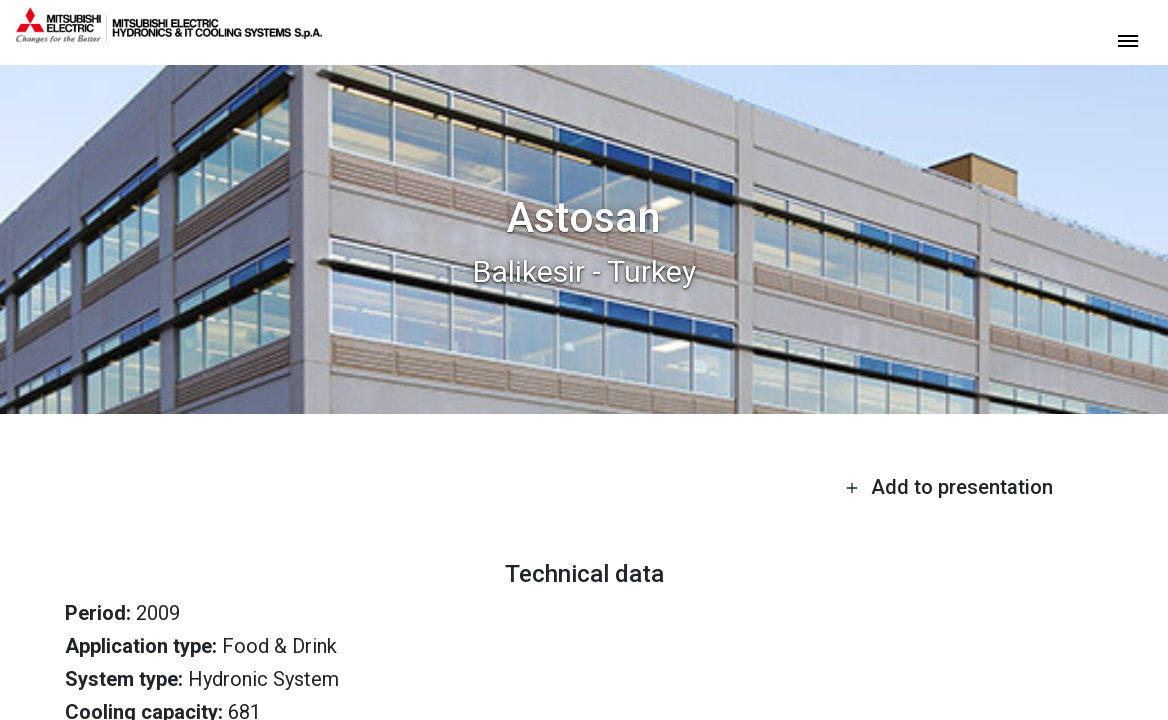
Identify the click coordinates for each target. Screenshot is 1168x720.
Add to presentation (949, 487)
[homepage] (169, 35)
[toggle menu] (1128, 39)
